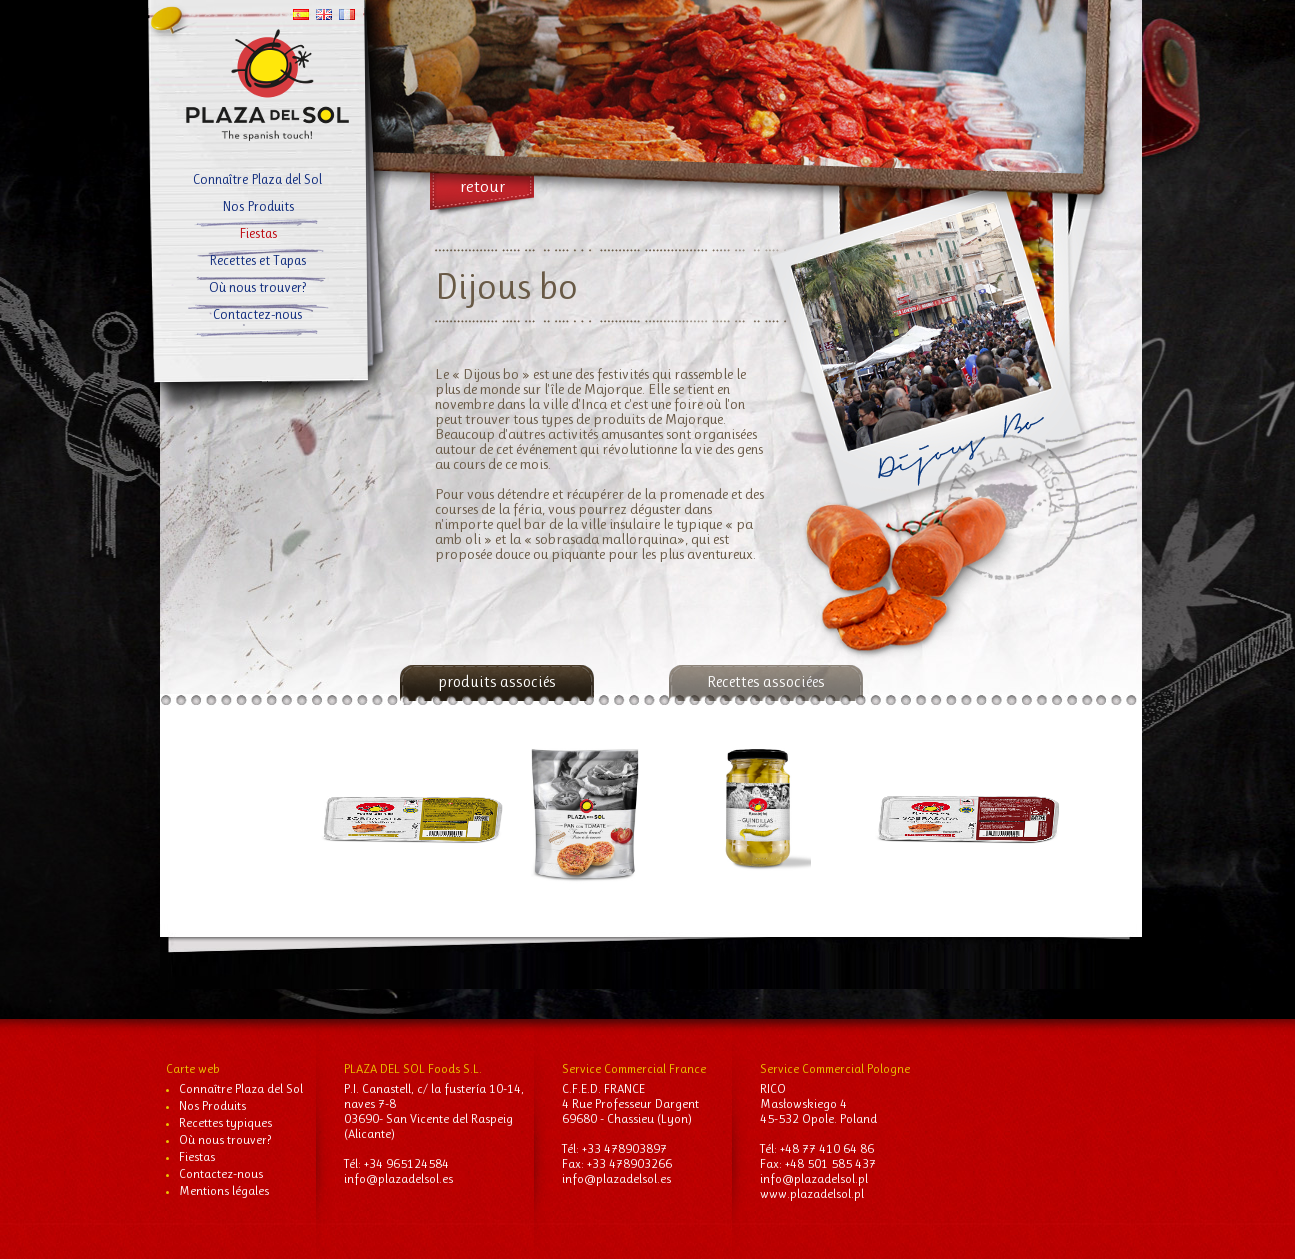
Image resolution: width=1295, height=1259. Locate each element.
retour (482, 186)
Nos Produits (258, 206)
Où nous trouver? (257, 287)
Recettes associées (766, 681)
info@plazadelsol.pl (814, 1178)
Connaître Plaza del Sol (257, 179)
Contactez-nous (257, 314)
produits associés (497, 681)
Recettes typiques (225, 1122)
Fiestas (258, 233)
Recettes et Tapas (257, 260)
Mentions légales (224, 1190)
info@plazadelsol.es (398, 1178)
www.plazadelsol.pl (812, 1193)
